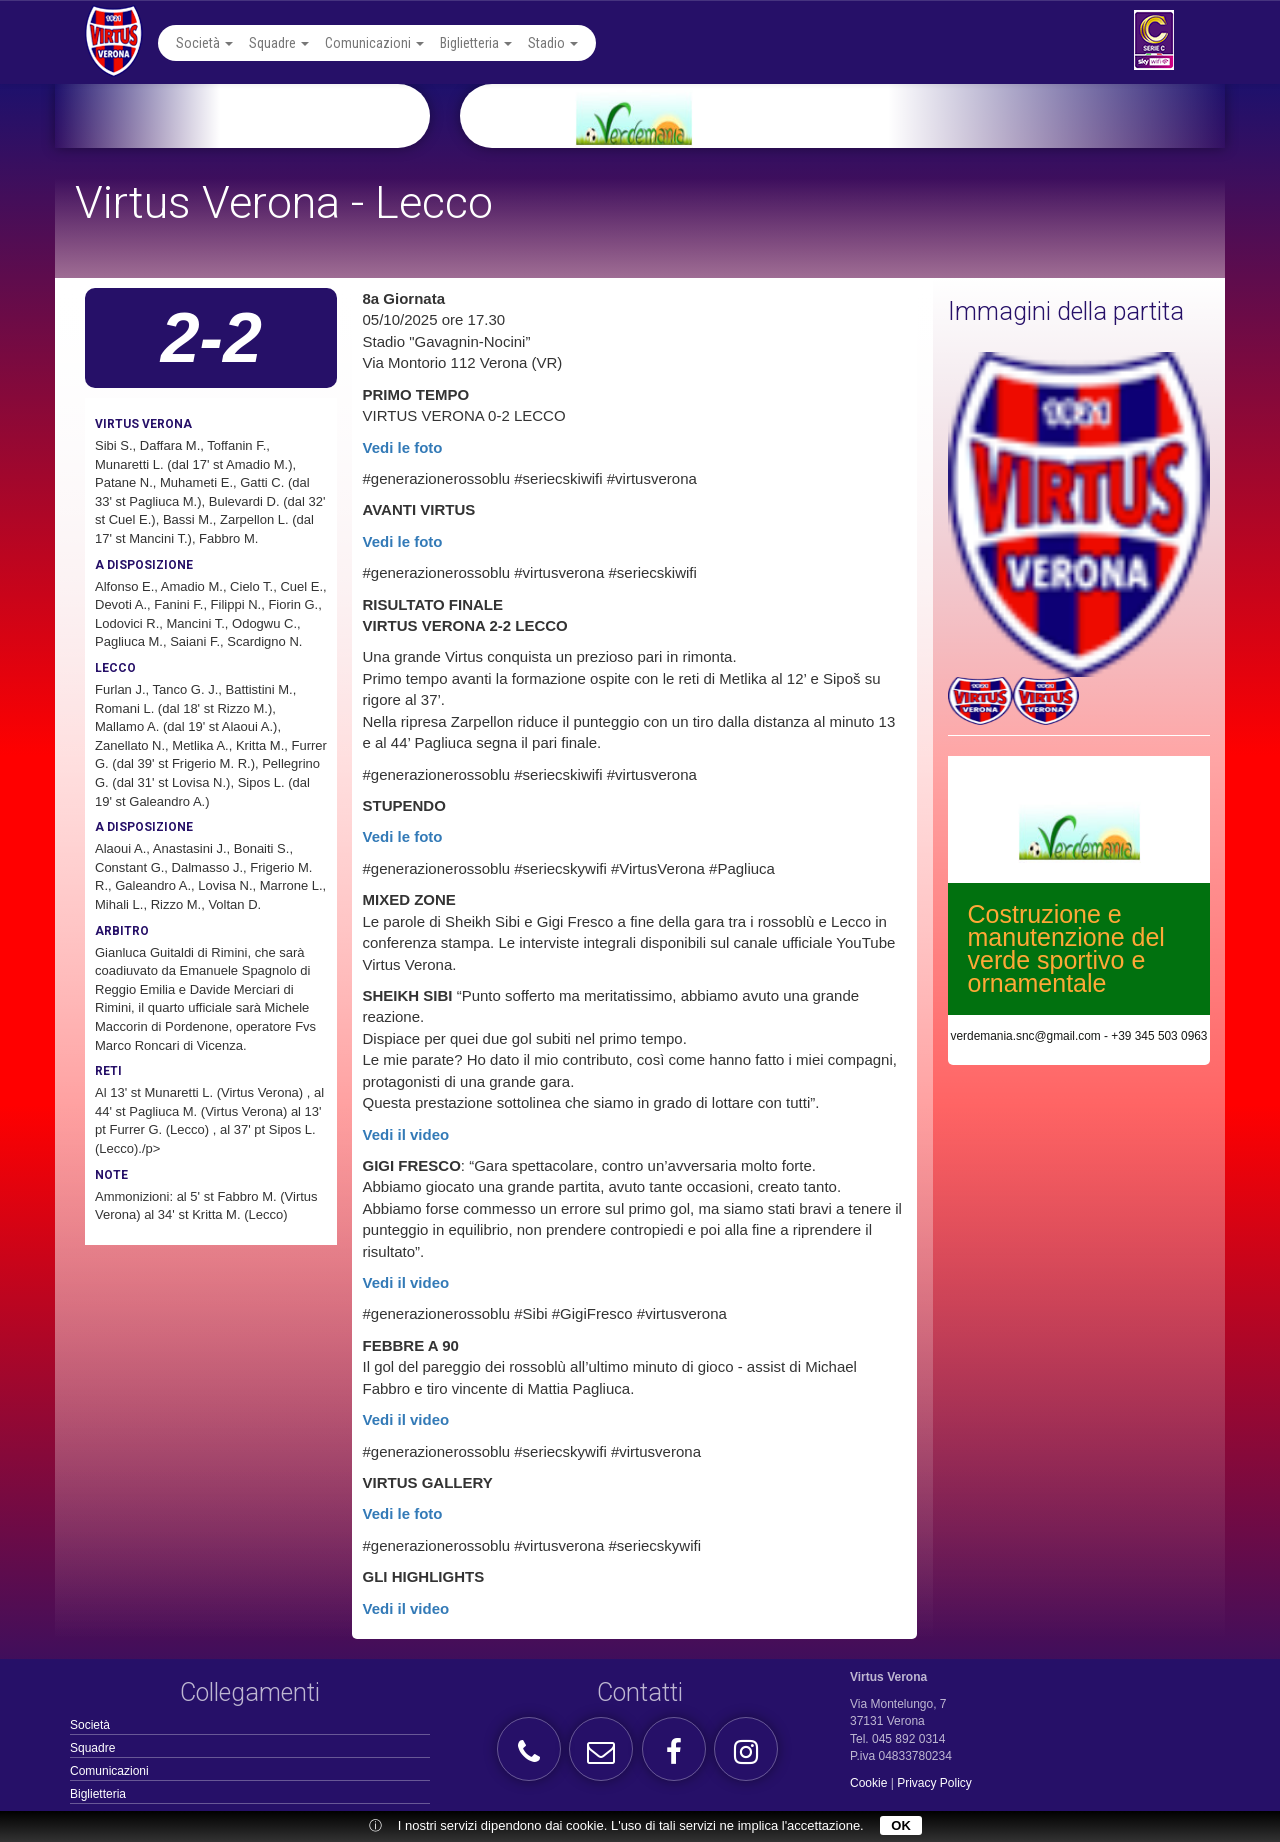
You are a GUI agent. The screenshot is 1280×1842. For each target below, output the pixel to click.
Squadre (279, 43)
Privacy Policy (934, 1783)
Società (204, 43)
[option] (866, 116)
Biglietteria (476, 43)
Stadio (553, 43)
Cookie (868, 1783)
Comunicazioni (374, 43)
